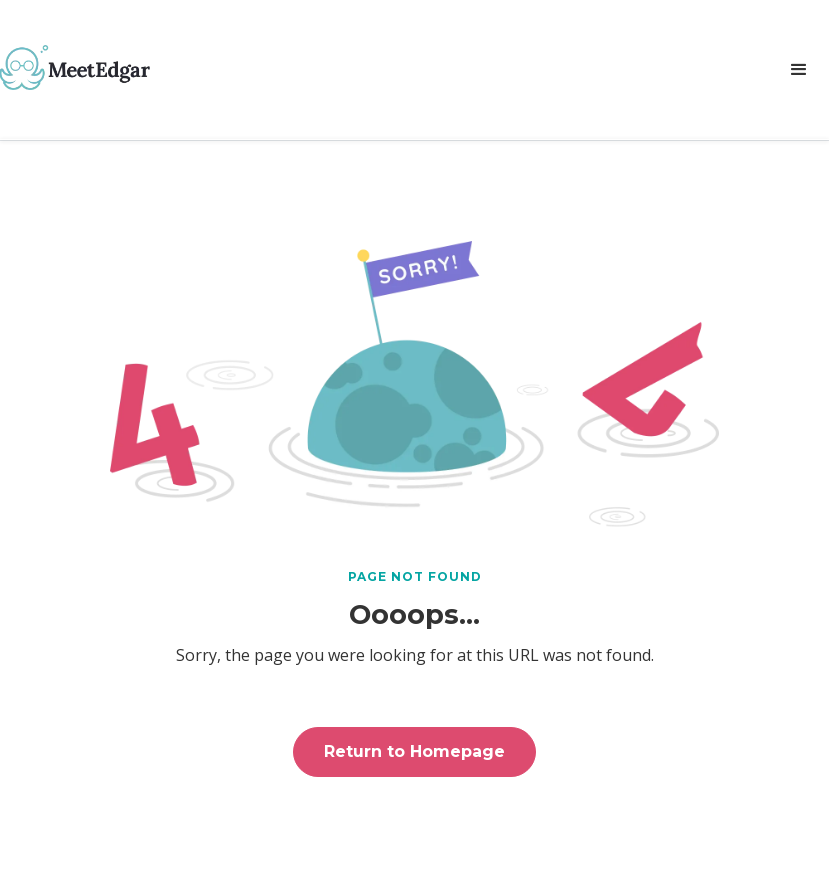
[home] (75, 67)
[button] (799, 70)
